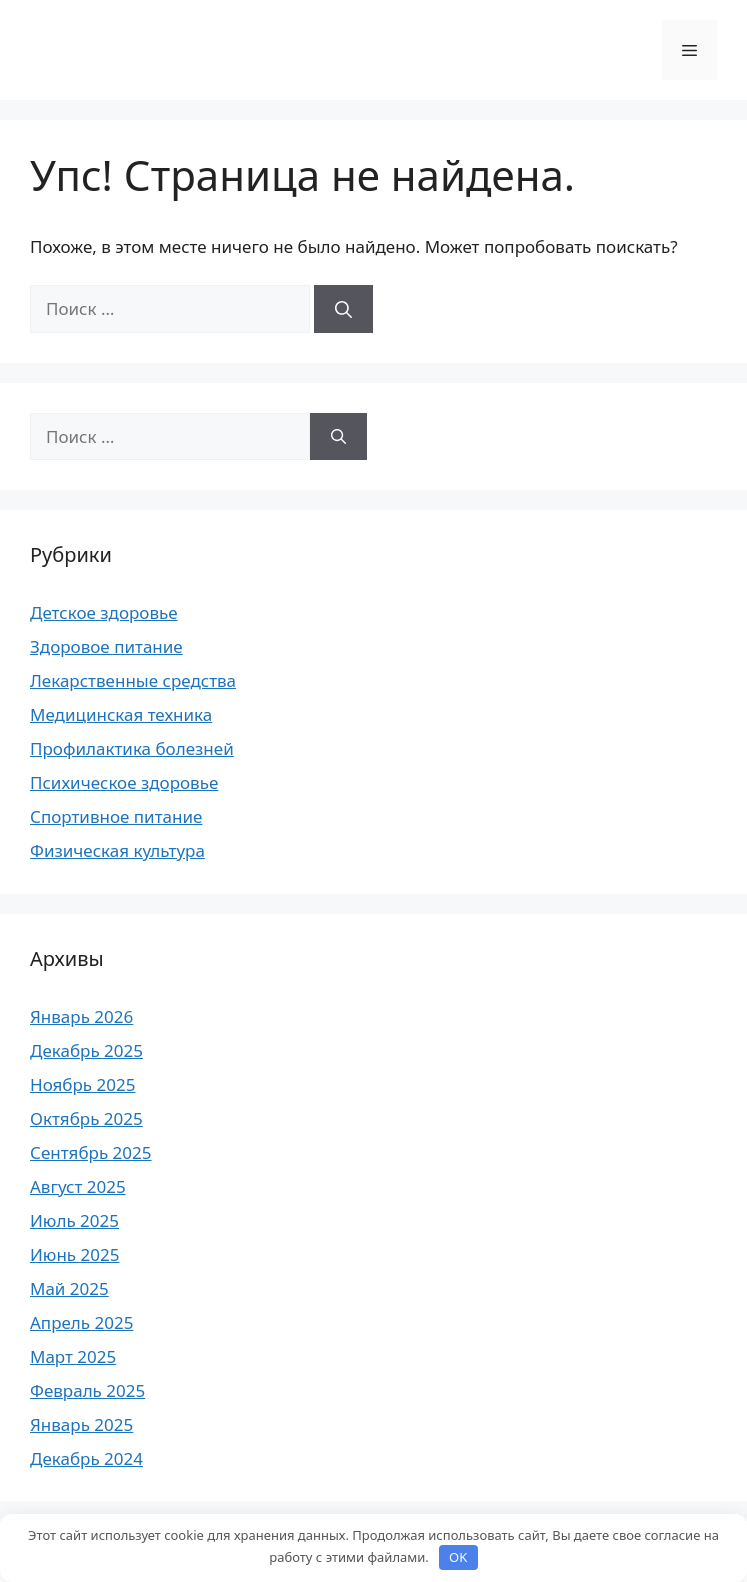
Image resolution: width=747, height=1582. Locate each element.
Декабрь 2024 (86, 1458)
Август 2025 (78, 1186)
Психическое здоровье (124, 782)
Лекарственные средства (133, 680)
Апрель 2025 (81, 1322)
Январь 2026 (81, 1016)
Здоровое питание (106, 646)
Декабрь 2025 (86, 1050)
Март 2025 (73, 1356)
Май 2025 (69, 1288)
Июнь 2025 (74, 1254)
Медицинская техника (121, 714)
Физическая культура (117, 850)
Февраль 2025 (87, 1390)
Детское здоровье (104, 612)
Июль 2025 (74, 1220)
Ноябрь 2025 (82, 1084)
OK (458, 1557)
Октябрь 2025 (86, 1118)
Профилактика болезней (132, 748)
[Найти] (343, 309)
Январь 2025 (81, 1424)
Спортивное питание (116, 816)
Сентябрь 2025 (90, 1152)
